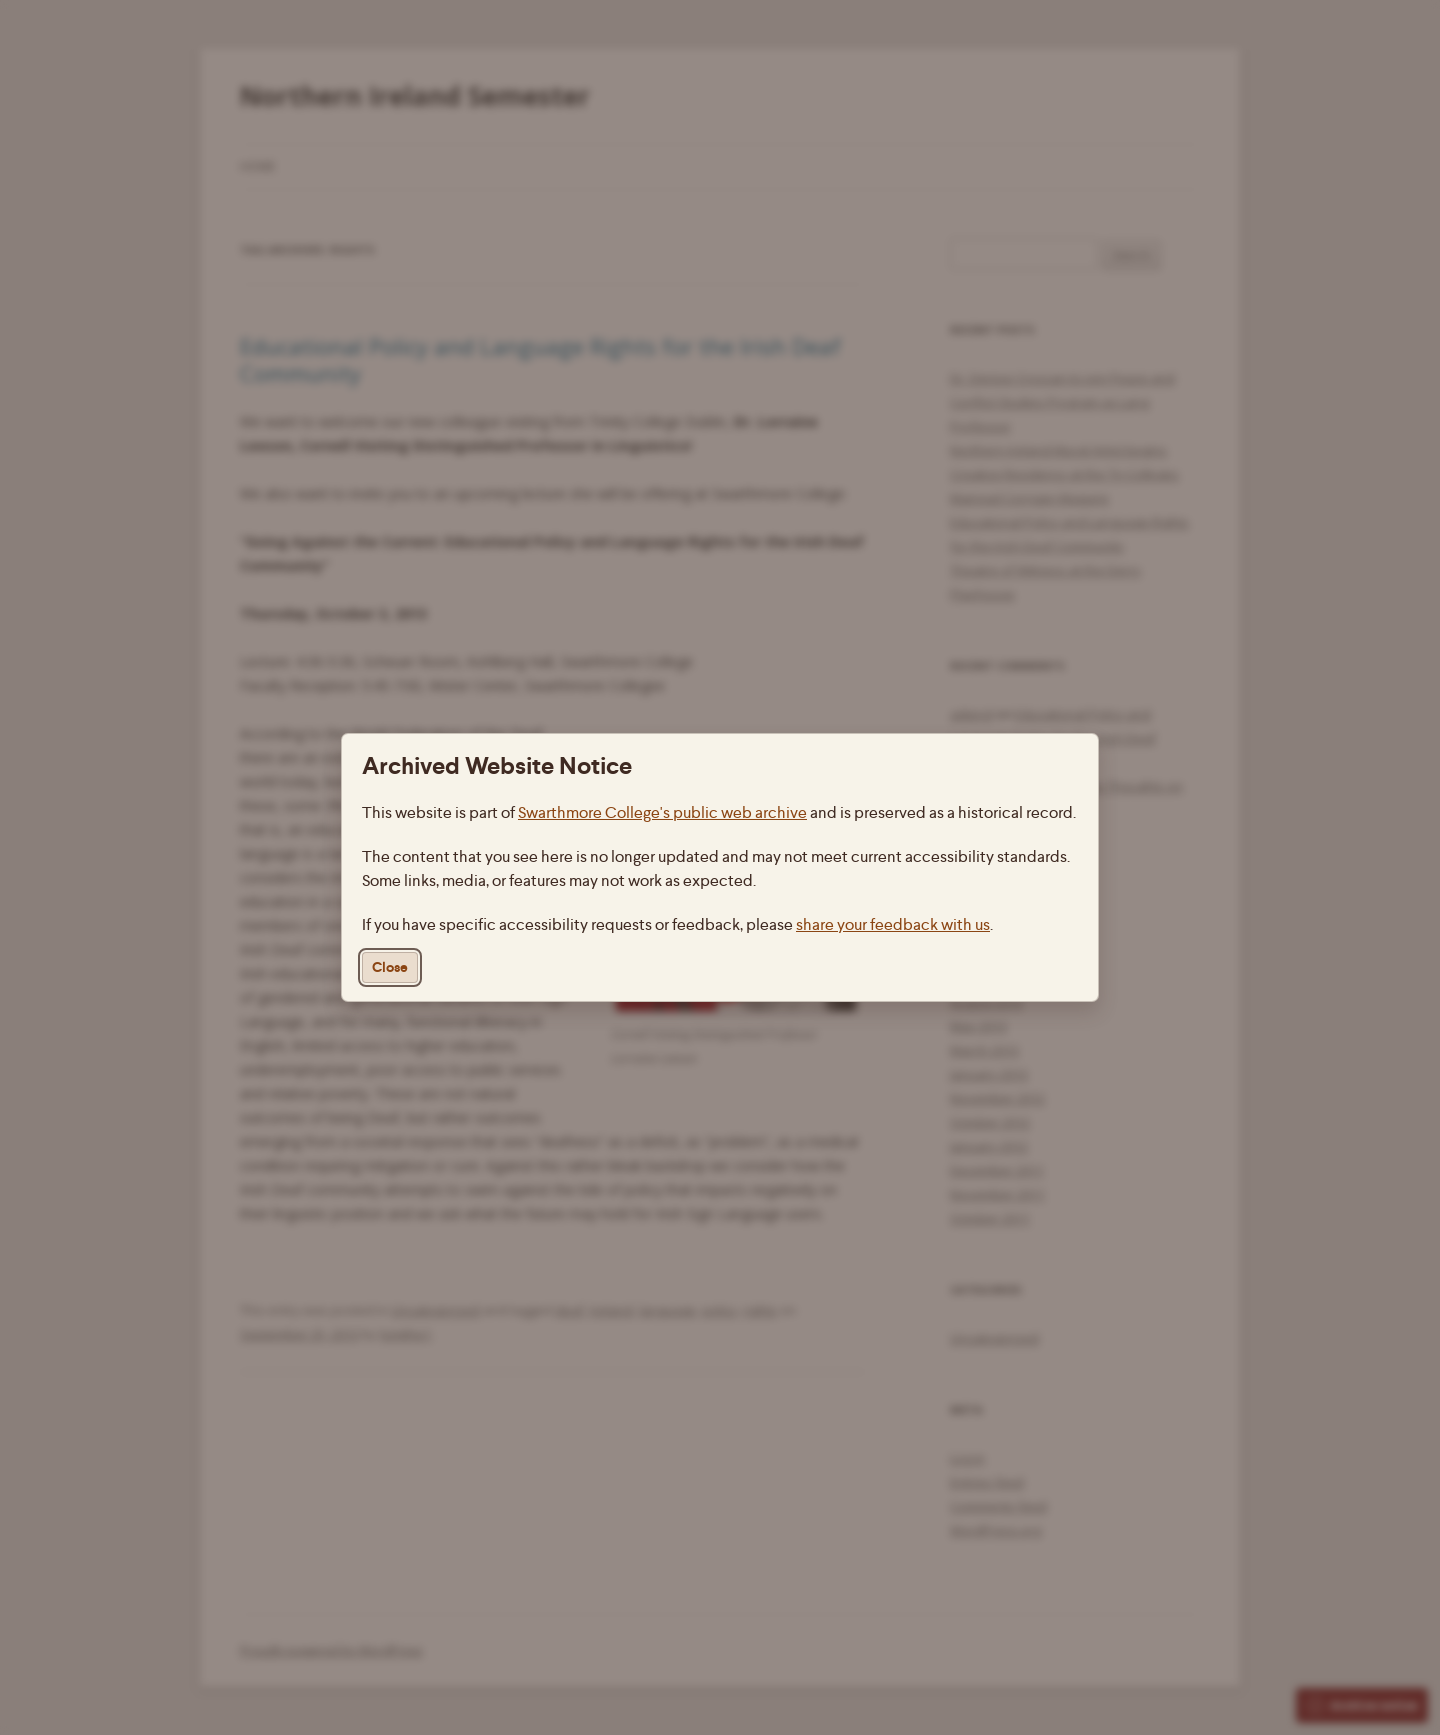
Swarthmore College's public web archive (662, 812)
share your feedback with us (893, 924)
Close (390, 967)
